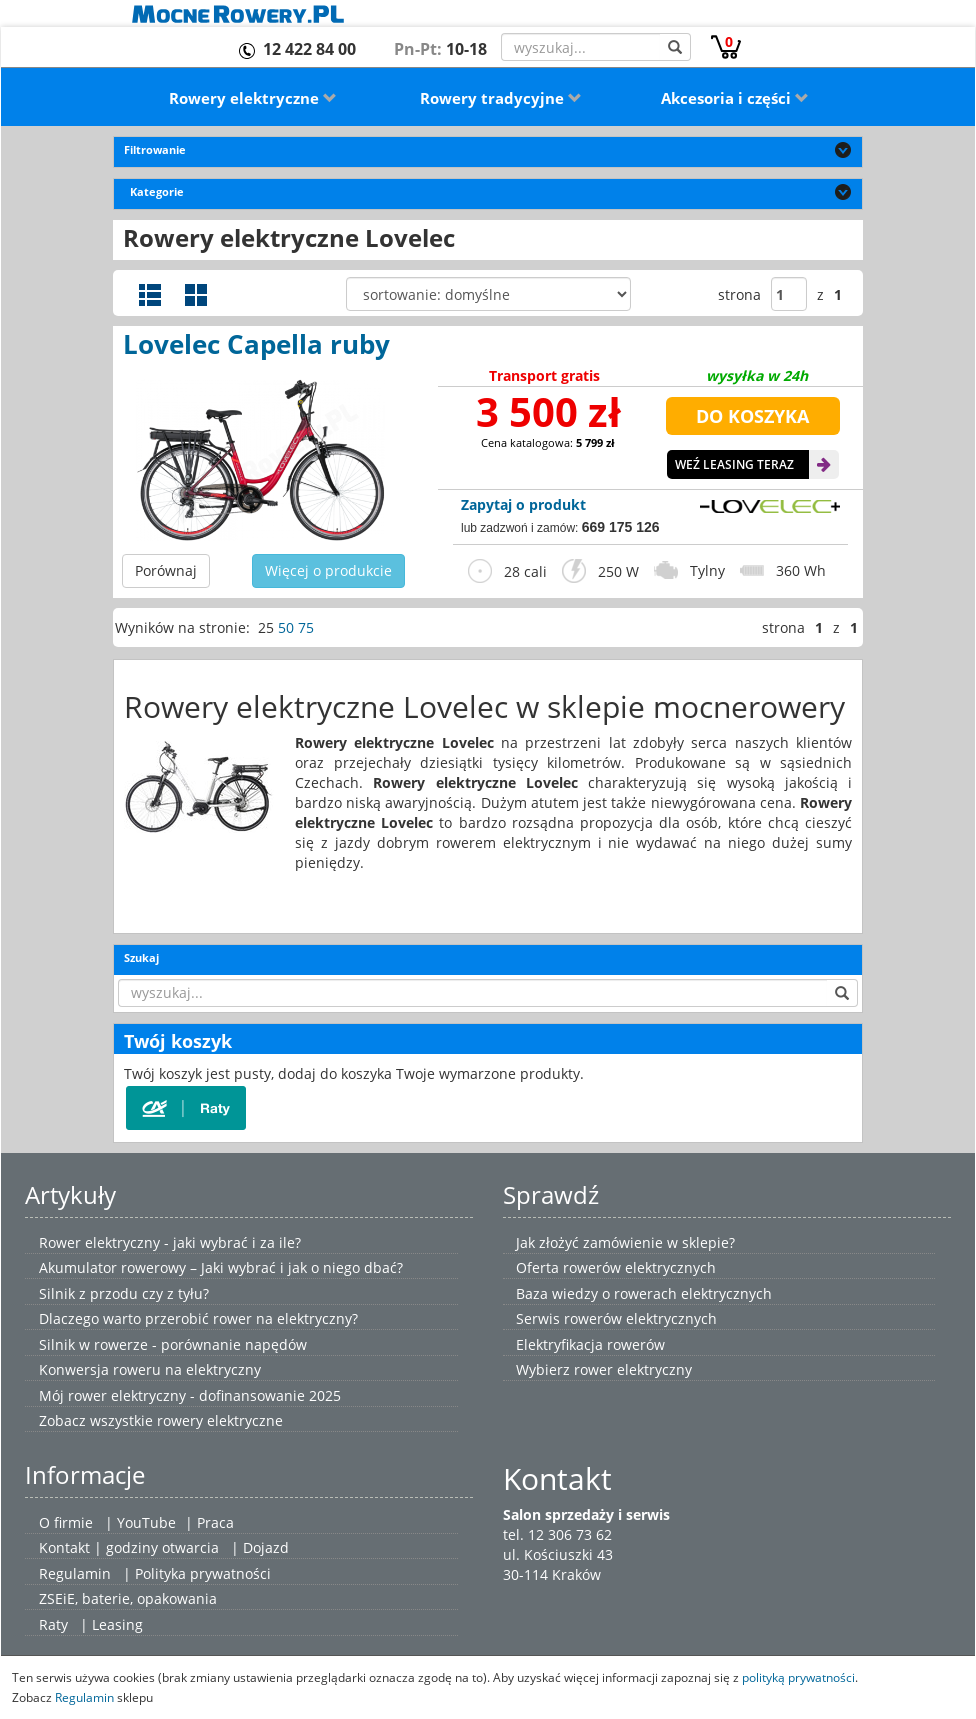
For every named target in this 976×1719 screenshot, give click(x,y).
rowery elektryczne (220, 1420)
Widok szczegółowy (150, 295)
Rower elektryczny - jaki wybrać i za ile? (170, 1242)
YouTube (146, 1522)
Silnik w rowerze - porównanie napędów (173, 1344)
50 (286, 627)
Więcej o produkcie (328, 570)
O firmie (66, 1522)
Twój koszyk (178, 1041)
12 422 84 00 (309, 49)
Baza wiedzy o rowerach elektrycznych (644, 1293)
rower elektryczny (633, 1369)
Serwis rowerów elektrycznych (616, 1318)
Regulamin (75, 1573)
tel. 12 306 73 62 (557, 1534)
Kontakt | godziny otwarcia (129, 1547)
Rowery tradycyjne (501, 98)
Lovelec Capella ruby (256, 344)
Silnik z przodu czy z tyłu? (124, 1293)
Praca (215, 1522)
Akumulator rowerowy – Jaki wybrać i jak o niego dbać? (221, 1267)
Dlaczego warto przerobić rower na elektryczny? (198, 1318)
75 (306, 627)
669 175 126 (621, 527)
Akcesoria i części (735, 98)
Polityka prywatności (203, 1573)
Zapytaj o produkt (523, 504)
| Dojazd (260, 1547)
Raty (53, 1624)
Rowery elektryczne (253, 98)
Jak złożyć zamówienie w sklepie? (625, 1242)
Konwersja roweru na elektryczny (150, 1369)
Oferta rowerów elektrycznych (616, 1267)
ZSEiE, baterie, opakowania (128, 1598)
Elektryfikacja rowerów (590, 1344)
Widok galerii (196, 295)
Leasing (117, 1624)
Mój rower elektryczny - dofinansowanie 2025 (190, 1395)
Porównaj (166, 570)
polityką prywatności (798, 1677)
